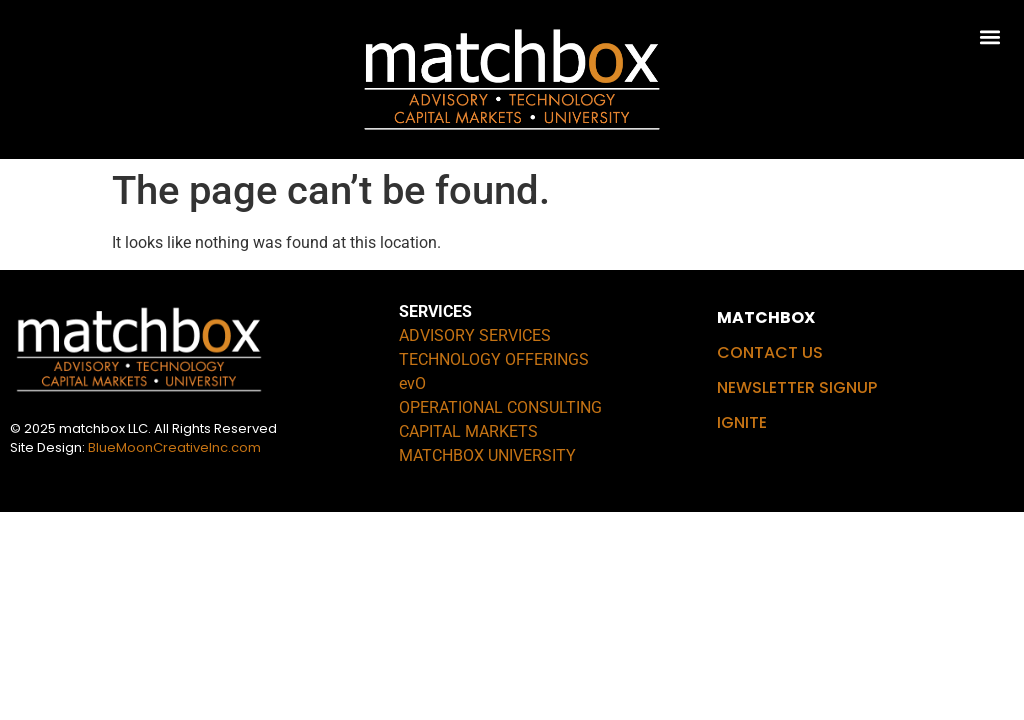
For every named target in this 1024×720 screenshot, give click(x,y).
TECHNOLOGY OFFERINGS (494, 359)
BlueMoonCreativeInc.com (174, 447)
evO (412, 383)
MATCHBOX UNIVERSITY (487, 455)
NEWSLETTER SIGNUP (797, 387)
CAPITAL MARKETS (468, 431)
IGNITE (742, 422)
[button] (990, 36)
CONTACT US (770, 352)
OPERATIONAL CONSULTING (500, 407)
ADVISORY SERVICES (475, 335)
